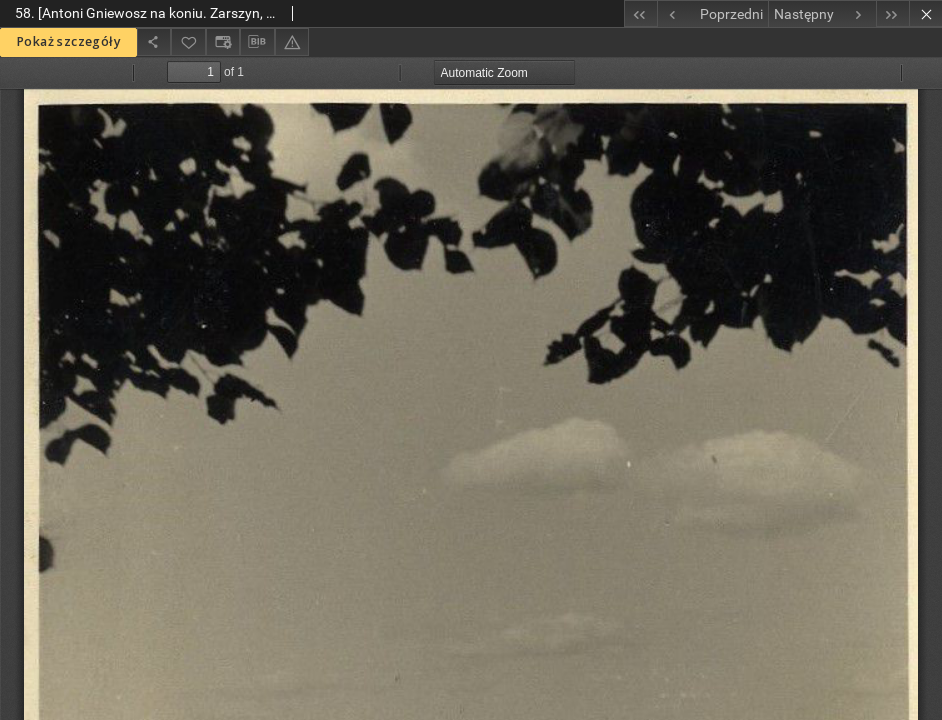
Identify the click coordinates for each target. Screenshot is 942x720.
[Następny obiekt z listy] (822, 14)
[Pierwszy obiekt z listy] (640, 13)
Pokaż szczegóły (68, 41)
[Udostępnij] (154, 41)
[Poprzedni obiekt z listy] (712, 14)
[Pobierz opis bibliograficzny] (257, 42)
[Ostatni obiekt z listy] (892, 13)
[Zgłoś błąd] (292, 41)
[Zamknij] (925, 13)
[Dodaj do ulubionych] (188, 41)
